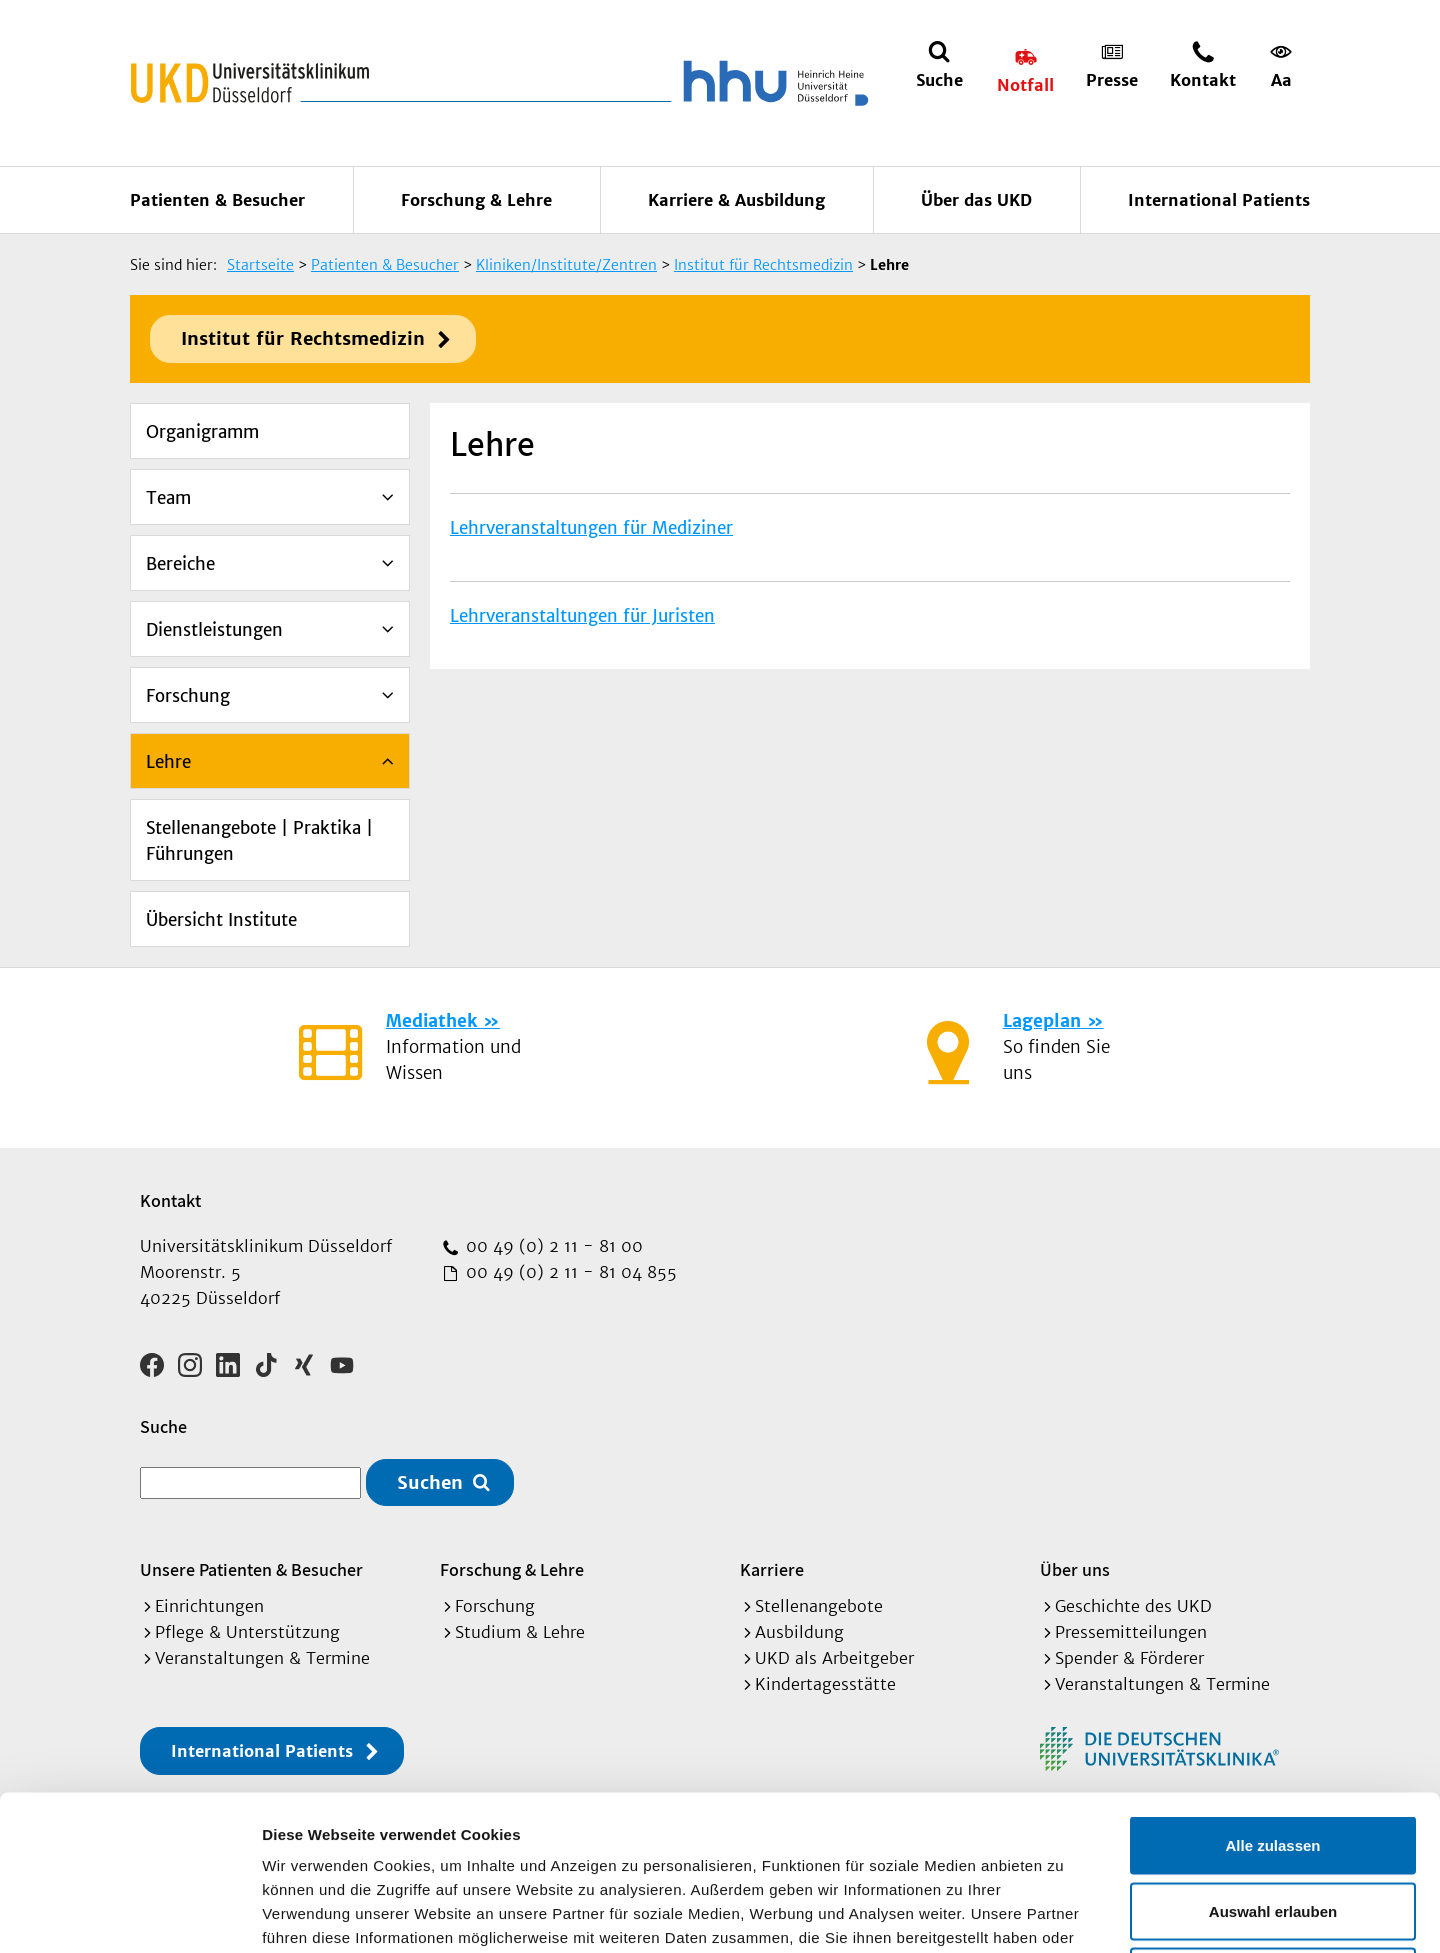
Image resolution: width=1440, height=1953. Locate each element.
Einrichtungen (209, 1606)
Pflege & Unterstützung (247, 1632)
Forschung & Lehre (476, 200)
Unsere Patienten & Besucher (251, 1569)
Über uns (1075, 1569)
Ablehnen (1273, 1821)
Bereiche (180, 564)
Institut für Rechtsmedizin (303, 338)
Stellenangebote (819, 1606)
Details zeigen (1063, 1913)
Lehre (168, 762)
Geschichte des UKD (1133, 1606)
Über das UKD (976, 200)
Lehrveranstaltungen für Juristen (582, 616)
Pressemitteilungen (1131, 1632)
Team (168, 498)
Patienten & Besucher (217, 200)
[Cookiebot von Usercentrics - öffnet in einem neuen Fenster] (129, 1914)
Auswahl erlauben (1273, 1756)
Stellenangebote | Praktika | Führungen (259, 841)
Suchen (430, 1482)
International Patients (1219, 200)
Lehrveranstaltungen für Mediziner (591, 528)
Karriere (772, 1569)
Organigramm (202, 432)
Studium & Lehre (520, 1632)
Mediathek (431, 1021)
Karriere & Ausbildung (736, 200)
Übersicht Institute (221, 920)
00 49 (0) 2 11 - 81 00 (552, 1246)
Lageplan (1042, 1021)
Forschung (188, 696)
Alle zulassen (1272, 1690)
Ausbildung (799, 1632)
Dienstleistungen (214, 630)
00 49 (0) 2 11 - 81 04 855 (569, 1272)
